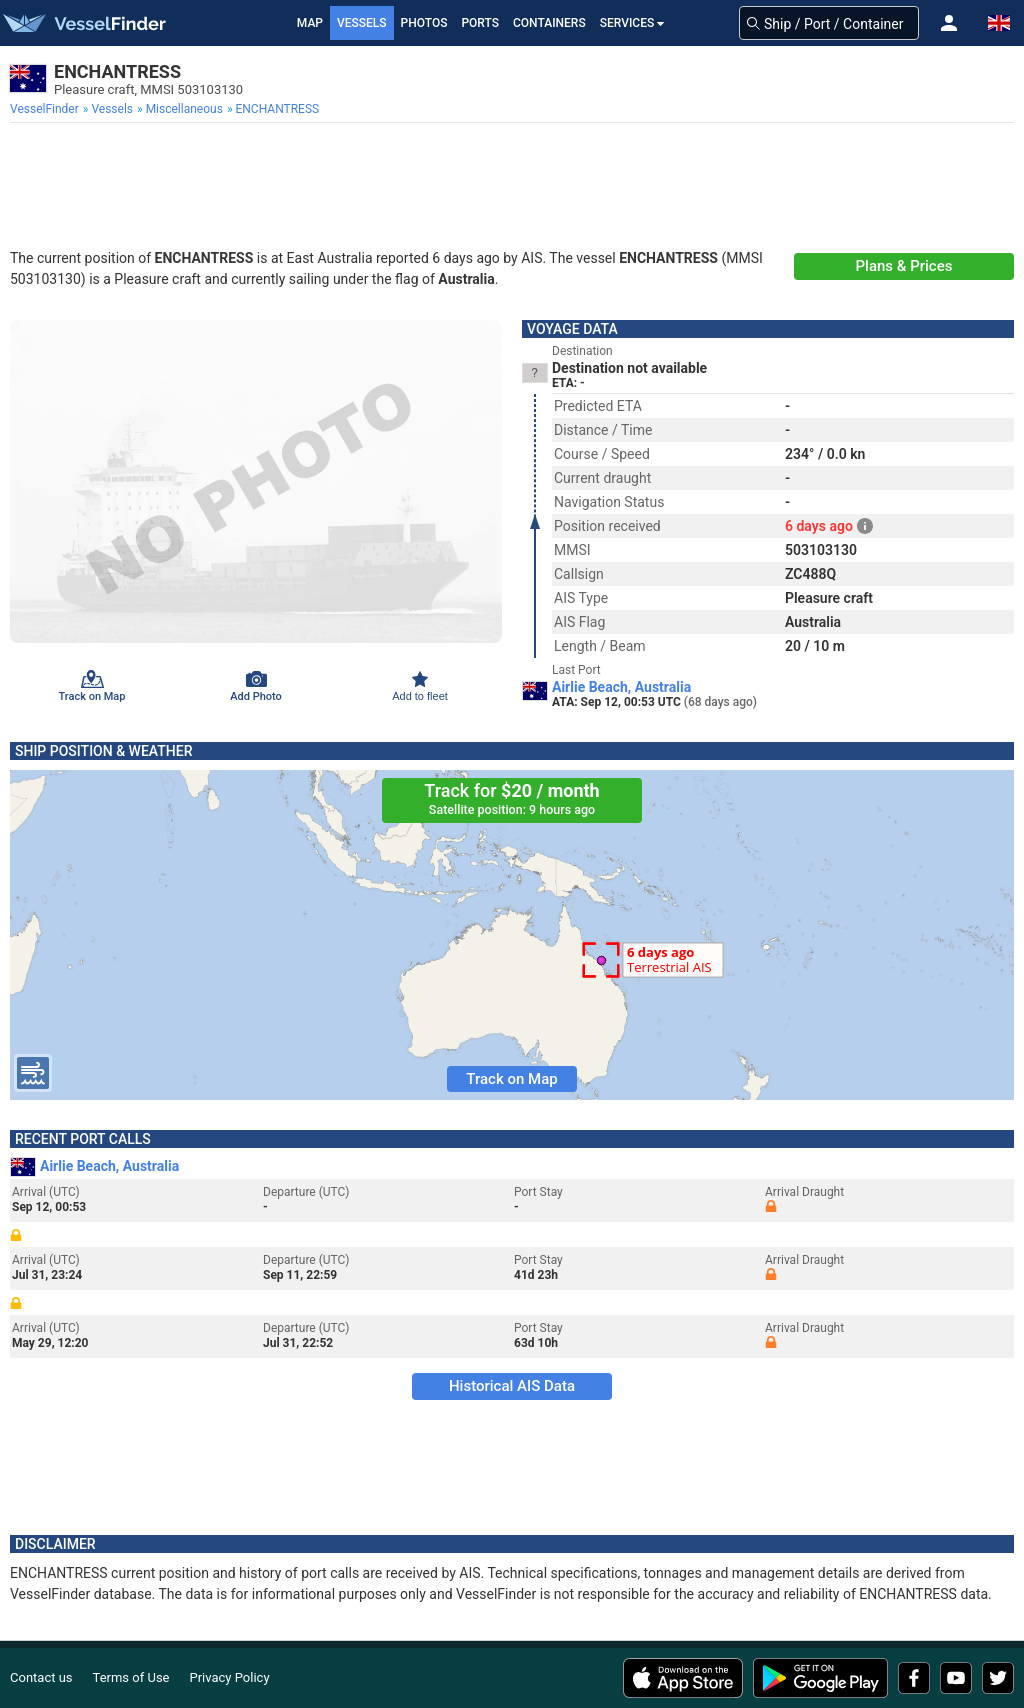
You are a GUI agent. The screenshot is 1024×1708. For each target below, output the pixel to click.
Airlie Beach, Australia (621, 687)
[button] (949, 23)
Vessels (362, 23)
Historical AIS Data (512, 1386)
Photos (424, 23)
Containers (549, 23)
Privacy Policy (230, 1677)
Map (310, 23)
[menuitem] (46, 109)
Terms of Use (131, 1677)
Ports (480, 23)
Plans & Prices (904, 266)
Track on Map (511, 1079)
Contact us (41, 1677)
